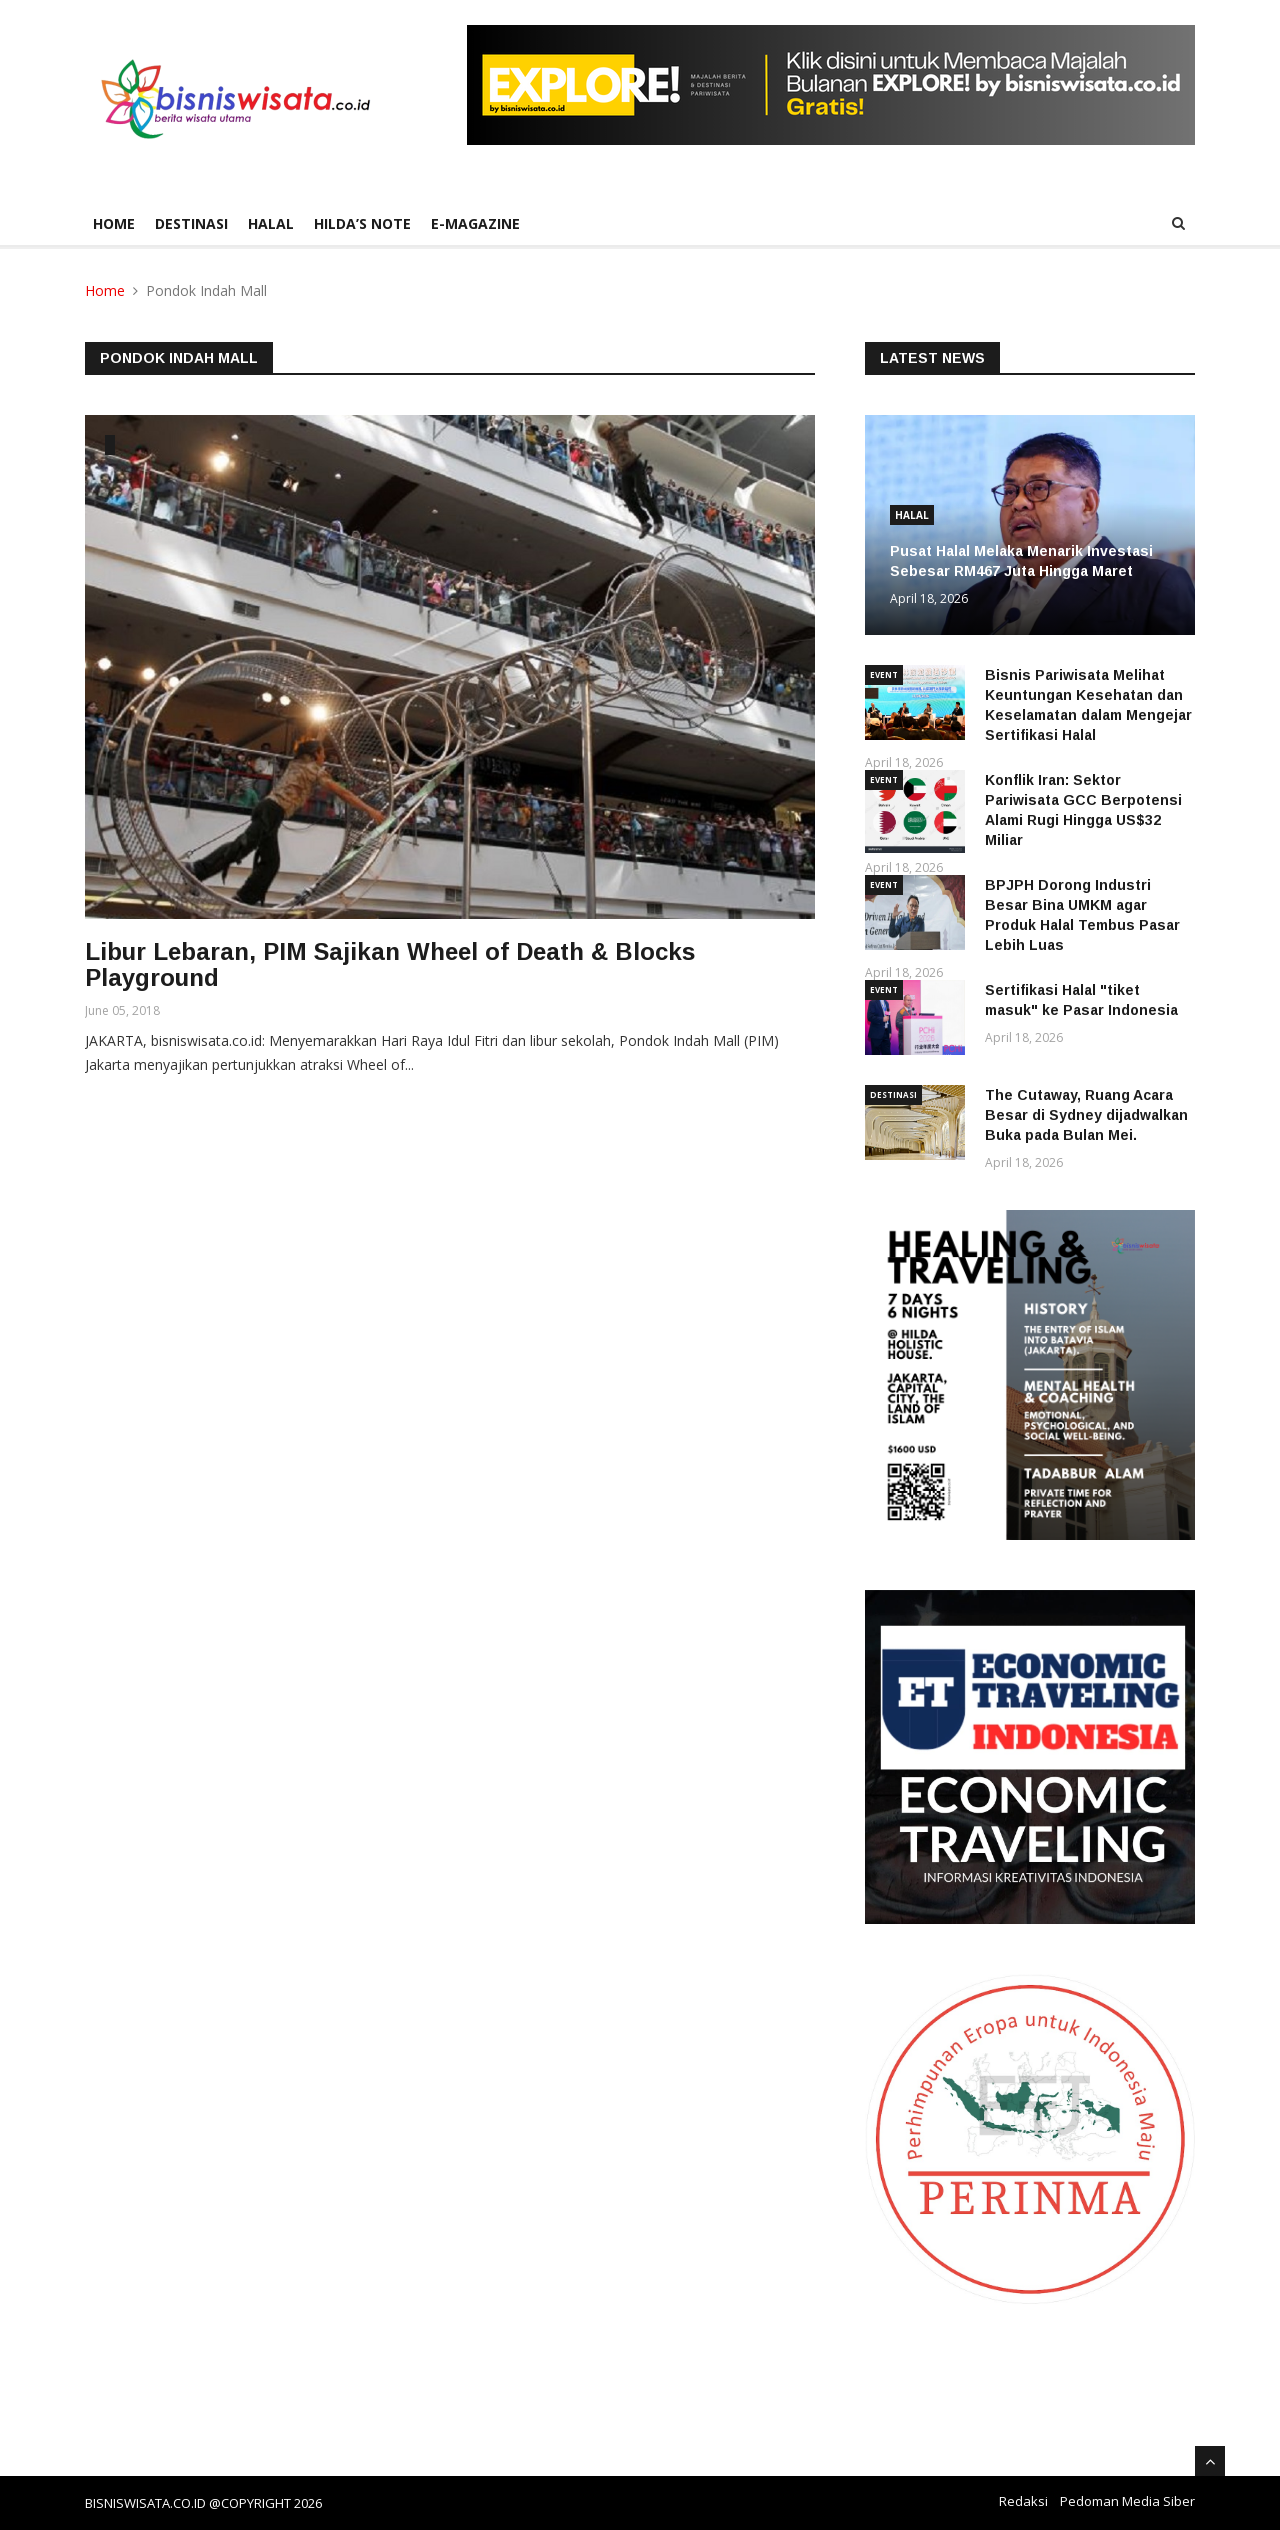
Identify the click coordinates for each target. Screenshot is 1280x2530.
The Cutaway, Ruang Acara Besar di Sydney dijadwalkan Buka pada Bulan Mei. (1086, 1115)
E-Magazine (475, 223)
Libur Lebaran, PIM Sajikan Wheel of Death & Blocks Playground (390, 964)
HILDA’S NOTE (362, 223)
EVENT (884, 674)
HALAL (271, 223)
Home (114, 223)
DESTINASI (191, 223)
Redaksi (1023, 2501)
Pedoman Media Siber (1127, 2501)
